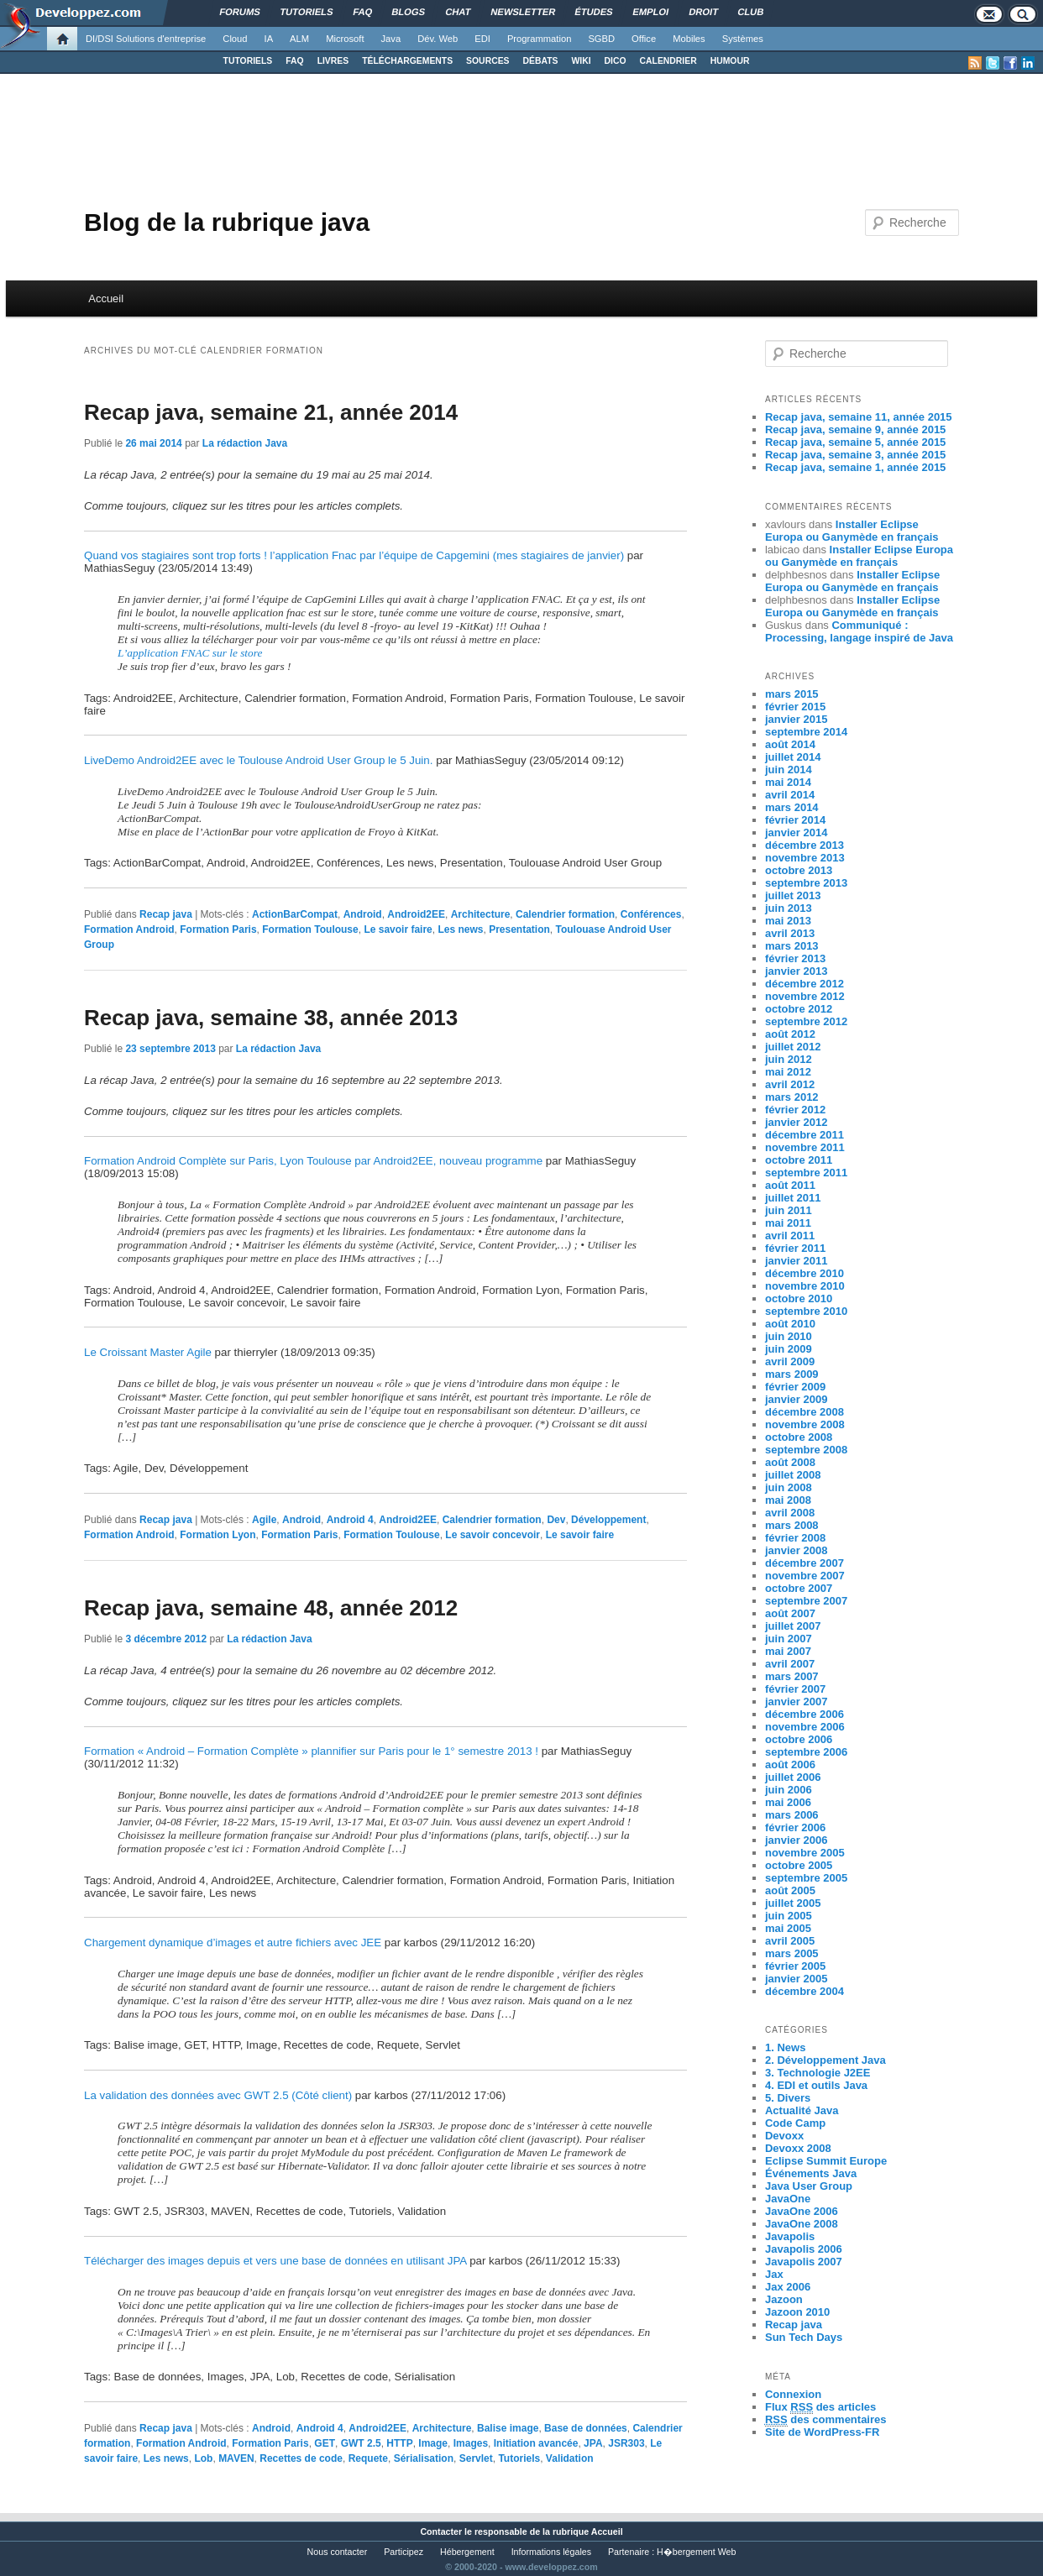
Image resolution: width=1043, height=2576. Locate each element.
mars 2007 (792, 1676)
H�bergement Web (696, 2552)
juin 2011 (788, 1210)
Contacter (441, 2531)
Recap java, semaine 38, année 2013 (271, 1017)
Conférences (651, 914)
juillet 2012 (792, 1046)
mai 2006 (788, 1802)
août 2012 (790, 1034)
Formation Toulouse (310, 929)
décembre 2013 (804, 845)
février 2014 (795, 820)
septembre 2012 (806, 1021)
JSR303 (626, 2443)
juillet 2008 (792, 1475)
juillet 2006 (792, 1777)
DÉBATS (540, 60)
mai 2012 (788, 1071)
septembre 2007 (806, 1600)
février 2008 (795, 1537)
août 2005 (790, 1890)
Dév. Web (437, 39)
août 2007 (790, 1613)
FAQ (294, 60)
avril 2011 (790, 1235)
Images (470, 2443)
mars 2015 (792, 694)
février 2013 (795, 958)
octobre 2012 (798, 1009)
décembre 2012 (804, 983)
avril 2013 (790, 933)
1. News (785, 2047)
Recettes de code (301, 2458)
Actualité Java (801, 2110)
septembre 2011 (806, 1172)
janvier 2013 (796, 971)
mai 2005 (788, 1928)
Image (433, 2443)
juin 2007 (788, 1638)
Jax (774, 2274)
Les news (460, 929)
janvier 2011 (796, 1260)
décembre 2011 (804, 1134)
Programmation (539, 39)
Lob (203, 2458)
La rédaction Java (244, 443)
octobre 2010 (798, 1298)
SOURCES (487, 60)
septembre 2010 (806, 1311)
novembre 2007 (805, 1575)
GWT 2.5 (361, 2443)
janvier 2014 (796, 832)
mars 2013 (792, 946)
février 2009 (795, 1386)
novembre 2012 (805, 996)
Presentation (519, 929)
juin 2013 (788, 908)
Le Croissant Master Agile (148, 1352)
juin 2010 (788, 1336)
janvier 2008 (796, 1550)
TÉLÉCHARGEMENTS (407, 60)
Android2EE (416, 914)
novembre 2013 (805, 857)
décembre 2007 (804, 1563)
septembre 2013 (806, 883)
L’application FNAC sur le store (190, 653)
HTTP (399, 2443)
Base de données (585, 2428)
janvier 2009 (796, 1399)
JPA (593, 2443)
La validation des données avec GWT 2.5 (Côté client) (218, 2095)
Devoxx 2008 (798, 2148)
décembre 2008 (804, 1412)
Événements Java (811, 2173)
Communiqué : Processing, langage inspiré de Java (859, 631)
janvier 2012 (796, 1122)
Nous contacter (337, 2552)
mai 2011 (788, 1223)
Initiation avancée (536, 2443)
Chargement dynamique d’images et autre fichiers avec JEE (232, 1942)
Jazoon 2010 (797, 2312)
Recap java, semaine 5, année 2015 (855, 442)
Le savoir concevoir (492, 1535)
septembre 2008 (806, 1449)
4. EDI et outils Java (816, 2085)
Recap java (165, 914)
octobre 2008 (798, 1437)
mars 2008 (792, 1525)
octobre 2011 (798, 1160)
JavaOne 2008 (801, 2223)
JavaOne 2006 (801, 2211)
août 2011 (790, 1185)
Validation (570, 2458)
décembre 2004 (804, 1991)
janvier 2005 (796, 1978)
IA (269, 39)
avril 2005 (790, 1941)
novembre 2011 (805, 1147)
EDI (482, 39)
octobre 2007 (798, 1588)
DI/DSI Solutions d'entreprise (146, 39)
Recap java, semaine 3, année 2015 (855, 454)
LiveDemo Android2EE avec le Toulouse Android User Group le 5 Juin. (258, 760)
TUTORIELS (248, 60)
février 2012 (795, 1109)
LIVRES (333, 60)
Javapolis (790, 2236)
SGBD (601, 39)
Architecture (481, 914)
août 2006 (790, 1764)
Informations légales (551, 2552)
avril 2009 (790, 1361)
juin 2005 (788, 1915)
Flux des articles (820, 2407)
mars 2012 (792, 1097)
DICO (615, 60)
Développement (608, 1520)
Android (362, 914)
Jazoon (784, 2299)
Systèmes (742, 39)
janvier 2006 (796, 1840)
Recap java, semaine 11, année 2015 (858, 417)
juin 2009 (788, 1349)
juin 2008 (788, 1487)
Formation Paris (218, 929)
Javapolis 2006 (803, 2249)
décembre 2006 (804, 1714)
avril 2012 (790, 1084)
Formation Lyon (217, 1535)
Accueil (105, 298)
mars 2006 (792, 1815)
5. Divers (787, 2098)
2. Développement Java (825, 2060)
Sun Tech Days (803, 2337)
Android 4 (350, 1520)
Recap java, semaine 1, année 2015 (855, 467)
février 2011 (795, 1248)
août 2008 (790, 1462)
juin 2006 (788, 1789)
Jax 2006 (787, 2286)
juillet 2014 (792, 757)
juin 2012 (788, 1059)
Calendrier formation (565, 914)
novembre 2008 (805, 1424)
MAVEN (236, 2458)
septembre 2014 (806, 731)
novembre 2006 (805, 1726)
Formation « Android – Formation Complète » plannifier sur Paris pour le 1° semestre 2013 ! (311, 1751)
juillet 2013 (792, 895)
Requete (368, 2458)
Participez (403, 2552)
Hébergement (467, 2552)
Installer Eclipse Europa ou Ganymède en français (852, 530)
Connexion (793, 2394)
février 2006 (795, 1827)
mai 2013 (788, 920)
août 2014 (790, 744)
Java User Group (808, 2186)
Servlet (476, 2458)
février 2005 (795, 1966)
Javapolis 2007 (803, 2261)
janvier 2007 (796, 1701)
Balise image (507, 2428)
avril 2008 (790, 1512)
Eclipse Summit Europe (826, 2161)
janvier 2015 (796, 719)
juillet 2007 (792, 1626)
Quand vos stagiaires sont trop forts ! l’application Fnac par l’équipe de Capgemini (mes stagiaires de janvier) (354, 555)
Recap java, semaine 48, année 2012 (271, 1607)
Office (644, 39)
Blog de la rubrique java (227, 222)
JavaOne (787, 2198)
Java (391, 39)
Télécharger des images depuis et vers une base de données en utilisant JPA (275, 2260)
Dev (556, 1520)
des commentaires (826, 2420)
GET (324, 2443)
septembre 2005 (806, 1878)
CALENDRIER (668, 60)
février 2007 (795, 1689)
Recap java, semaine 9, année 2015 (855, 429)
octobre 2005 (798, 1865)
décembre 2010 (804, 1273)
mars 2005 (792, 1953)
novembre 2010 (805, 1286)
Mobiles (689, 39)
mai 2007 (788, 1651)
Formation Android (129, 929)
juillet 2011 (792, 1197)
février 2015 (795, 706)
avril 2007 (790, 1663)
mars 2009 (792, 1374)
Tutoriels (519, 2458)
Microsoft (345, 39)
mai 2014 (788, 782)
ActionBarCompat (295, 914)
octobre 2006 (798, 1739)
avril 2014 (790, 794)
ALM (299, 39)
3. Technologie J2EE (817, 2072)
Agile (264, 1520)
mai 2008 (788, 1500)
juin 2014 (788, 769)
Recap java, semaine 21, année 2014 (271, 412)
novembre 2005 (805, 1852)
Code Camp (795, 2123)
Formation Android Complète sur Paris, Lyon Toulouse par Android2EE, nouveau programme (313, 1160)
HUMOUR (730, 60)
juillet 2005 (792, 1903)
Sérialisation (423, 2458)
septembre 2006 (806, 1752)
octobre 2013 (798, 870)
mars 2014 (792, 807)
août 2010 (790, 1323)
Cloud (235, 39)
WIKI (580, 60)
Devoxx (784, 2135)
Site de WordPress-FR (822, 2432)
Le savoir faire (398, 929)
